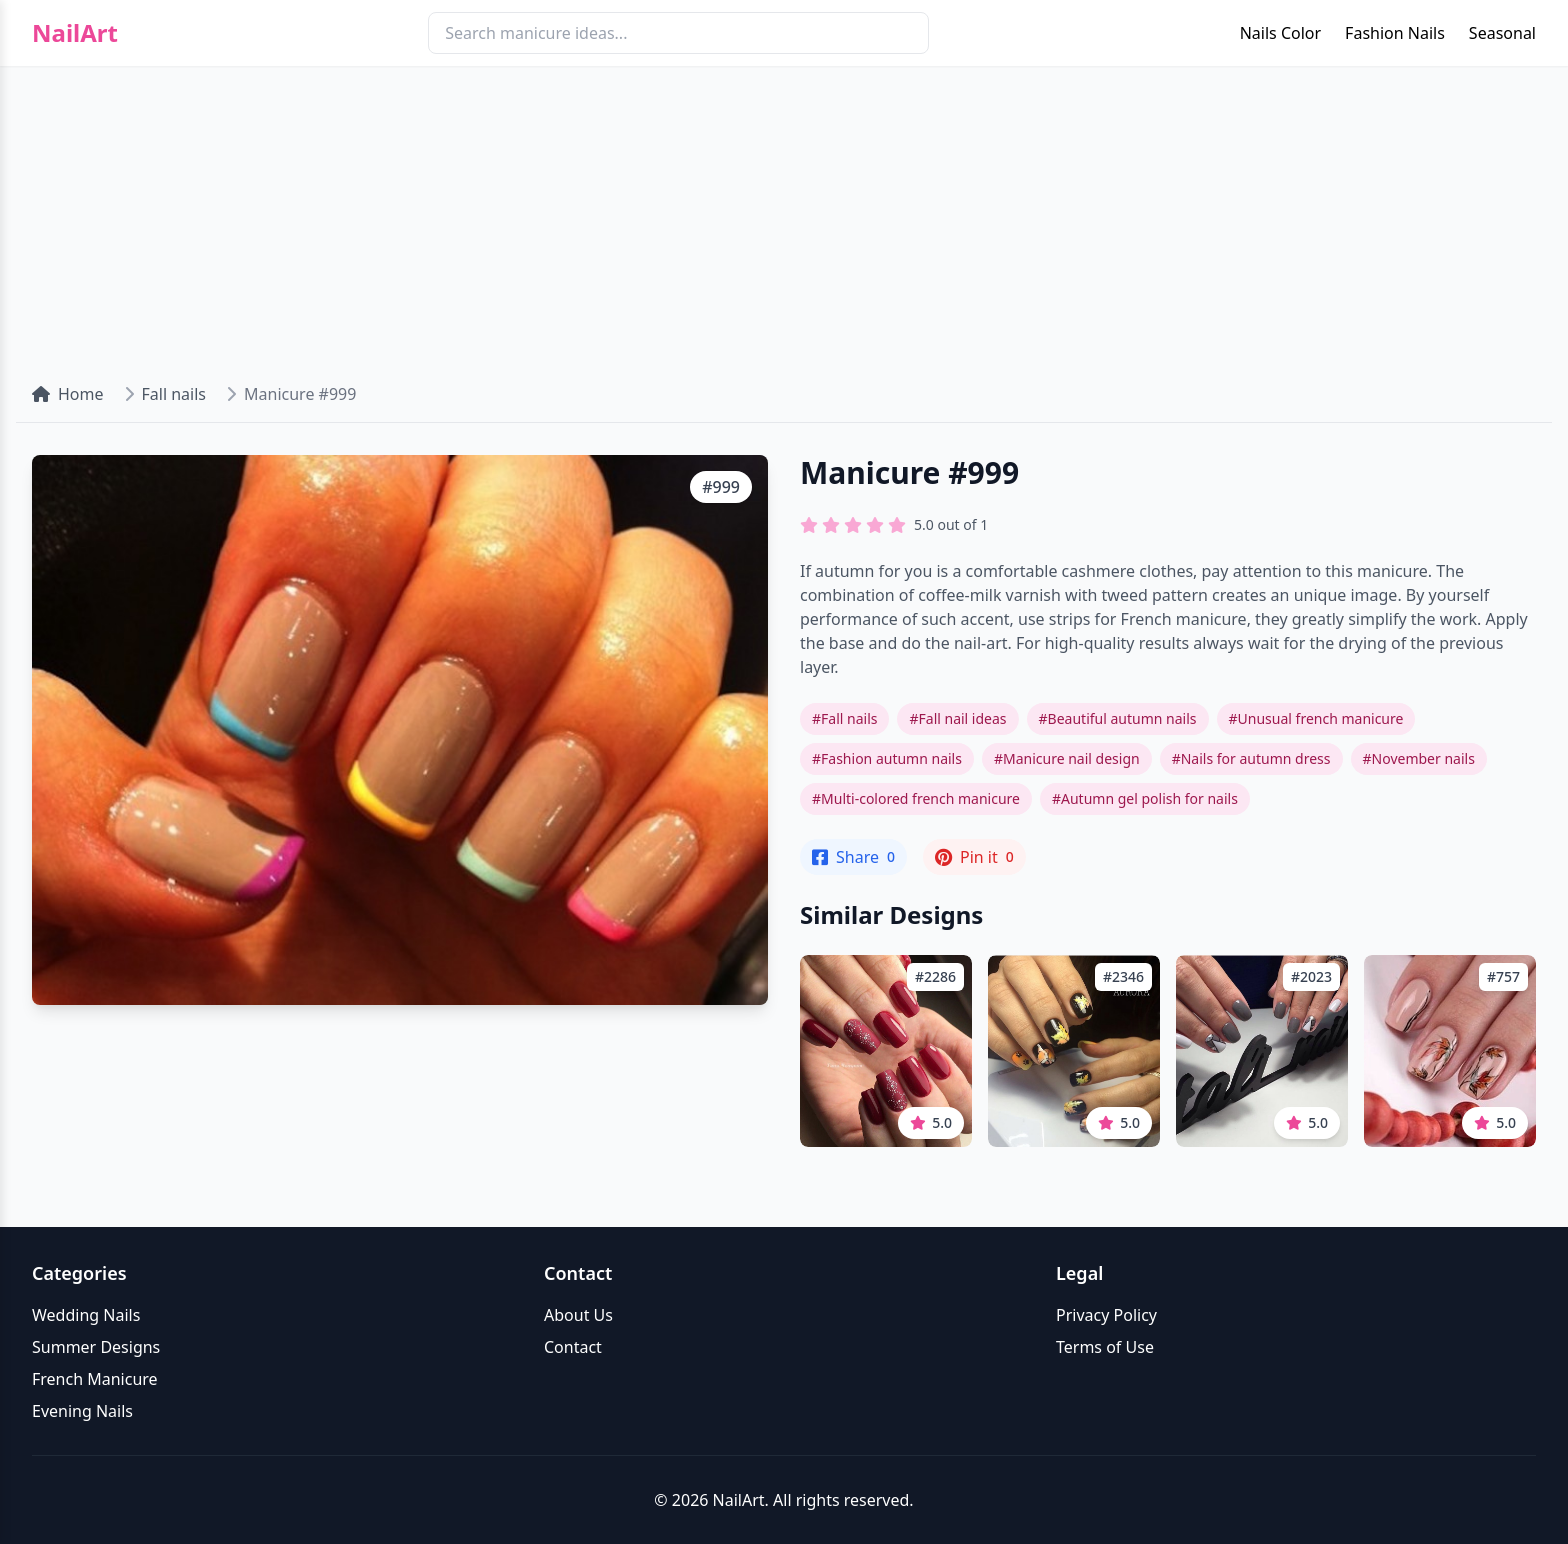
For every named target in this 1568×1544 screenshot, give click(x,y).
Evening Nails (82, 1411)
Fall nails (174, 394)
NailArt (75, 33)
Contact (573, 1347)
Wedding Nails (86, 1315)
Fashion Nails (1395, 33)
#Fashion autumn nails (887, 758)
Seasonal (1502, 33)
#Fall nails (844, 718)
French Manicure (95, 1379)
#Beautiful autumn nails (1118, 718)
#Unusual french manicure (1316, 718)
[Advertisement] (784, 216)
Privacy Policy (1106, 1315)
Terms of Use (1105, 1347)
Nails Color (1280, 33)
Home (68, 394)
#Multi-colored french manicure (916, 798)
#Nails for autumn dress (1251, 758)
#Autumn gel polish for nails (1145, 798)
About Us (578, 1315)
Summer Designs (96, 1347)
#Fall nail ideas (957, 718)
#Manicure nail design (1067, 758)
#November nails (1419, 758)
